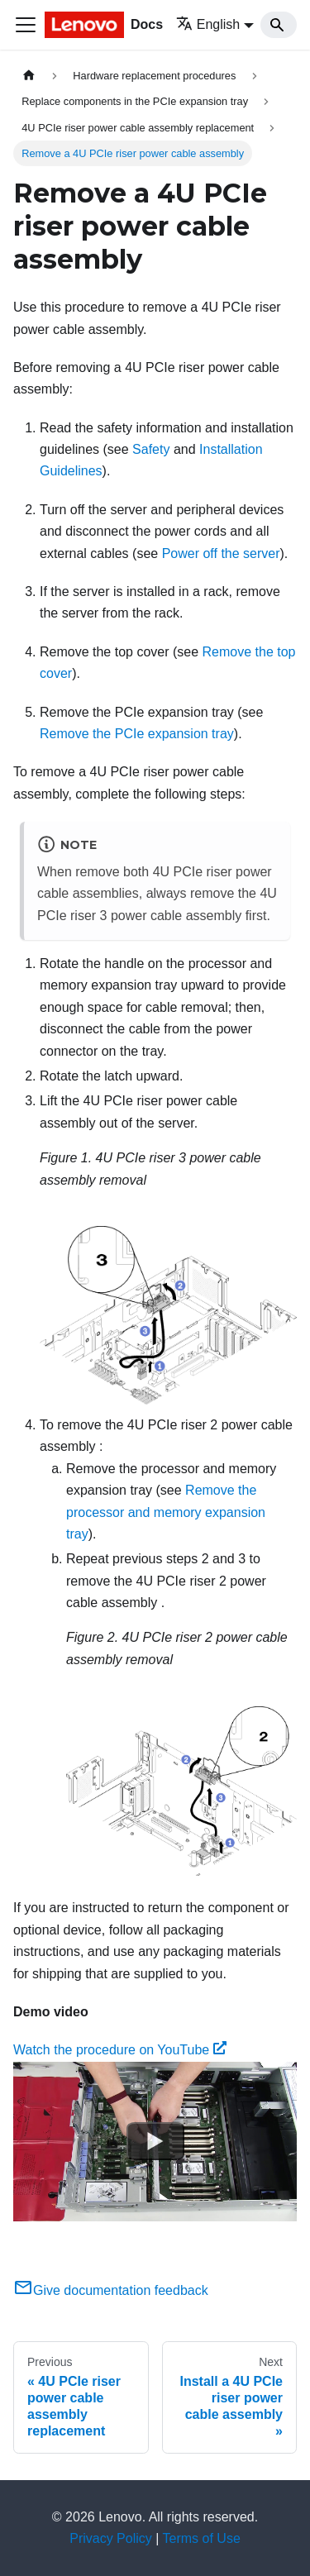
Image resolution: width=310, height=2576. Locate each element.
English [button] (208, 24)
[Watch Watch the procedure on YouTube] (155, 2141)
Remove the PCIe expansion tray (137, 734)
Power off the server (221, 553)
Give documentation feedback (110, 2290)
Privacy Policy (110, 2538)
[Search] (278, 25)
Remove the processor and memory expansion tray (165, 1512)
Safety (150, 449)
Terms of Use (202, 2538)
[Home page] (29, 75)
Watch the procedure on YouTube (120, 2050)
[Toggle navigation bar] (25, 24)
